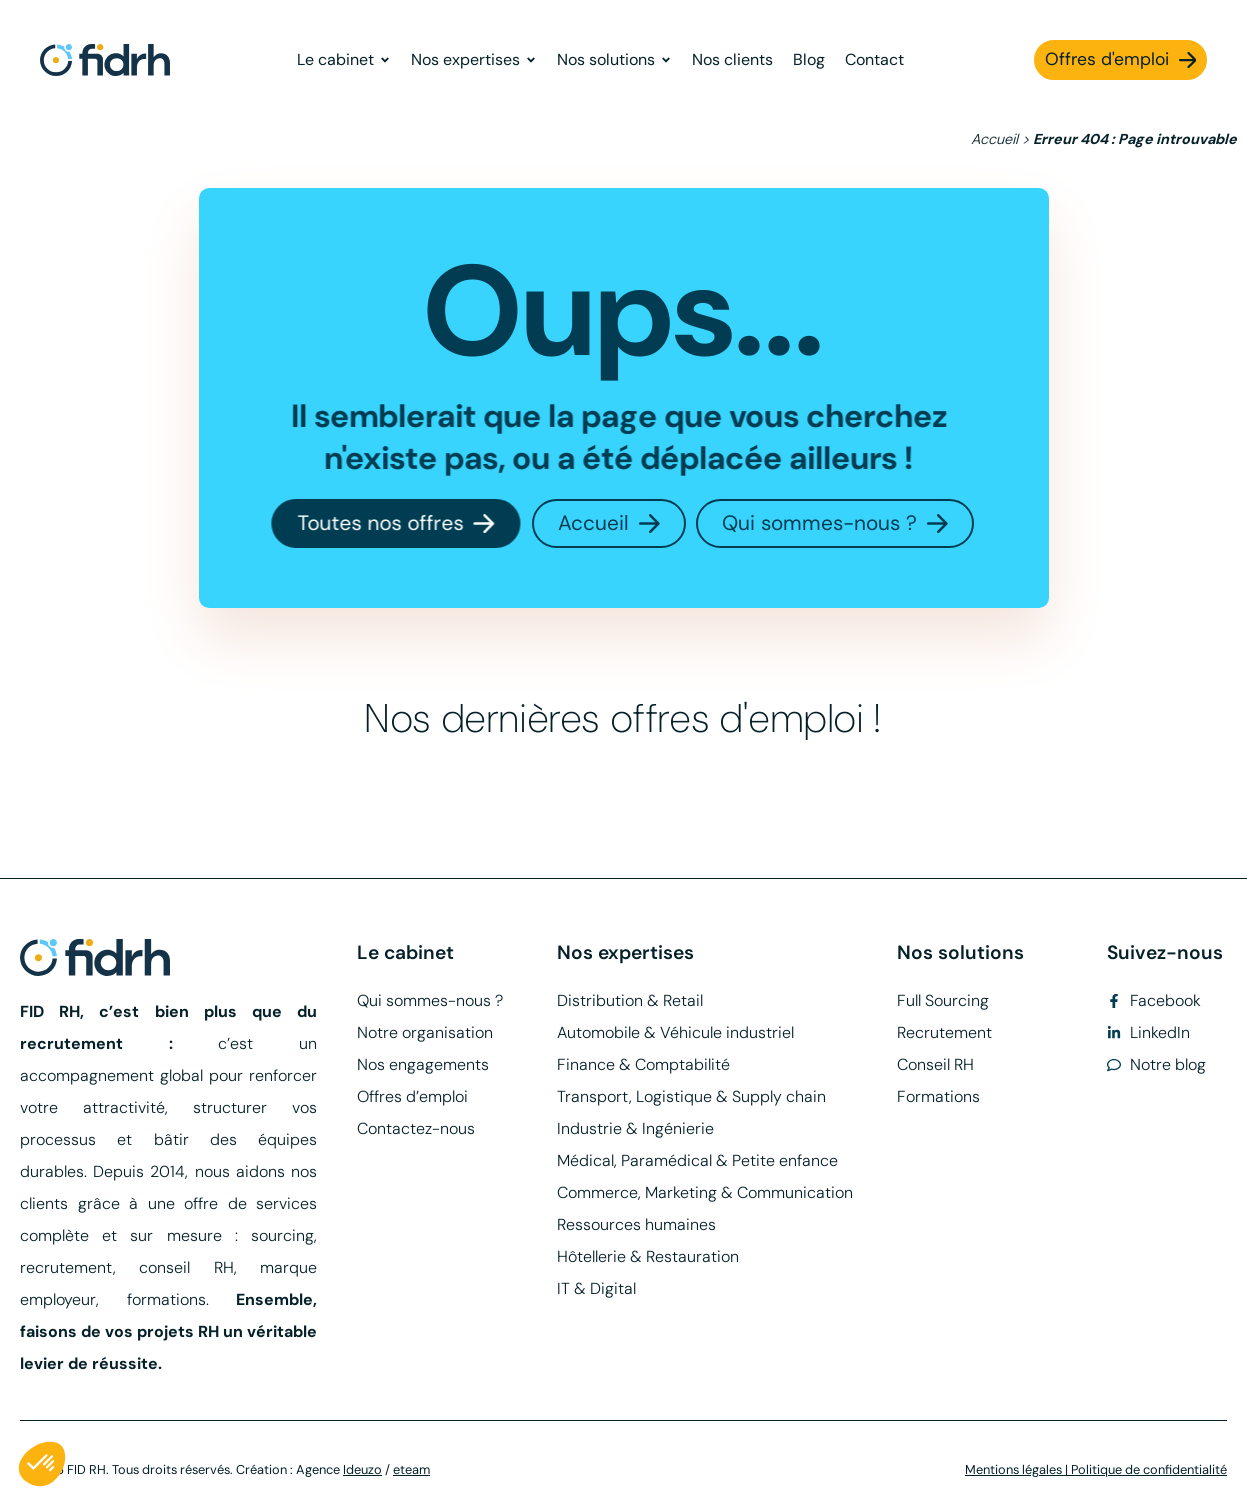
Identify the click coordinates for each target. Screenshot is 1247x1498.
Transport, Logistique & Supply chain (691, 1096)
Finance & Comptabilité (643, 1064)
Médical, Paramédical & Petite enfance (697, 1160)
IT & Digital (596, 1288)
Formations (938, 1096)
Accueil (994, 139)
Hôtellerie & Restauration (648, 1256)
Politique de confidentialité (1149, 1469)
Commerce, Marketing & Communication (705, 1192)
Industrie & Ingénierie (635, 1128)
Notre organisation (425, 1032)
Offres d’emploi (412, 1096)
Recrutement (944, 1032)
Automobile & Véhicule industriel (675, 1032)
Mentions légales (1013, 1469)
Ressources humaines (636, 1224)
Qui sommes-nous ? (430, 1000)
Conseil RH (935, 1064)
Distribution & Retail (630, 1000)
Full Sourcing (943, 1000)
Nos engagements (423, 1064)
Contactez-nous (416, 1128)
